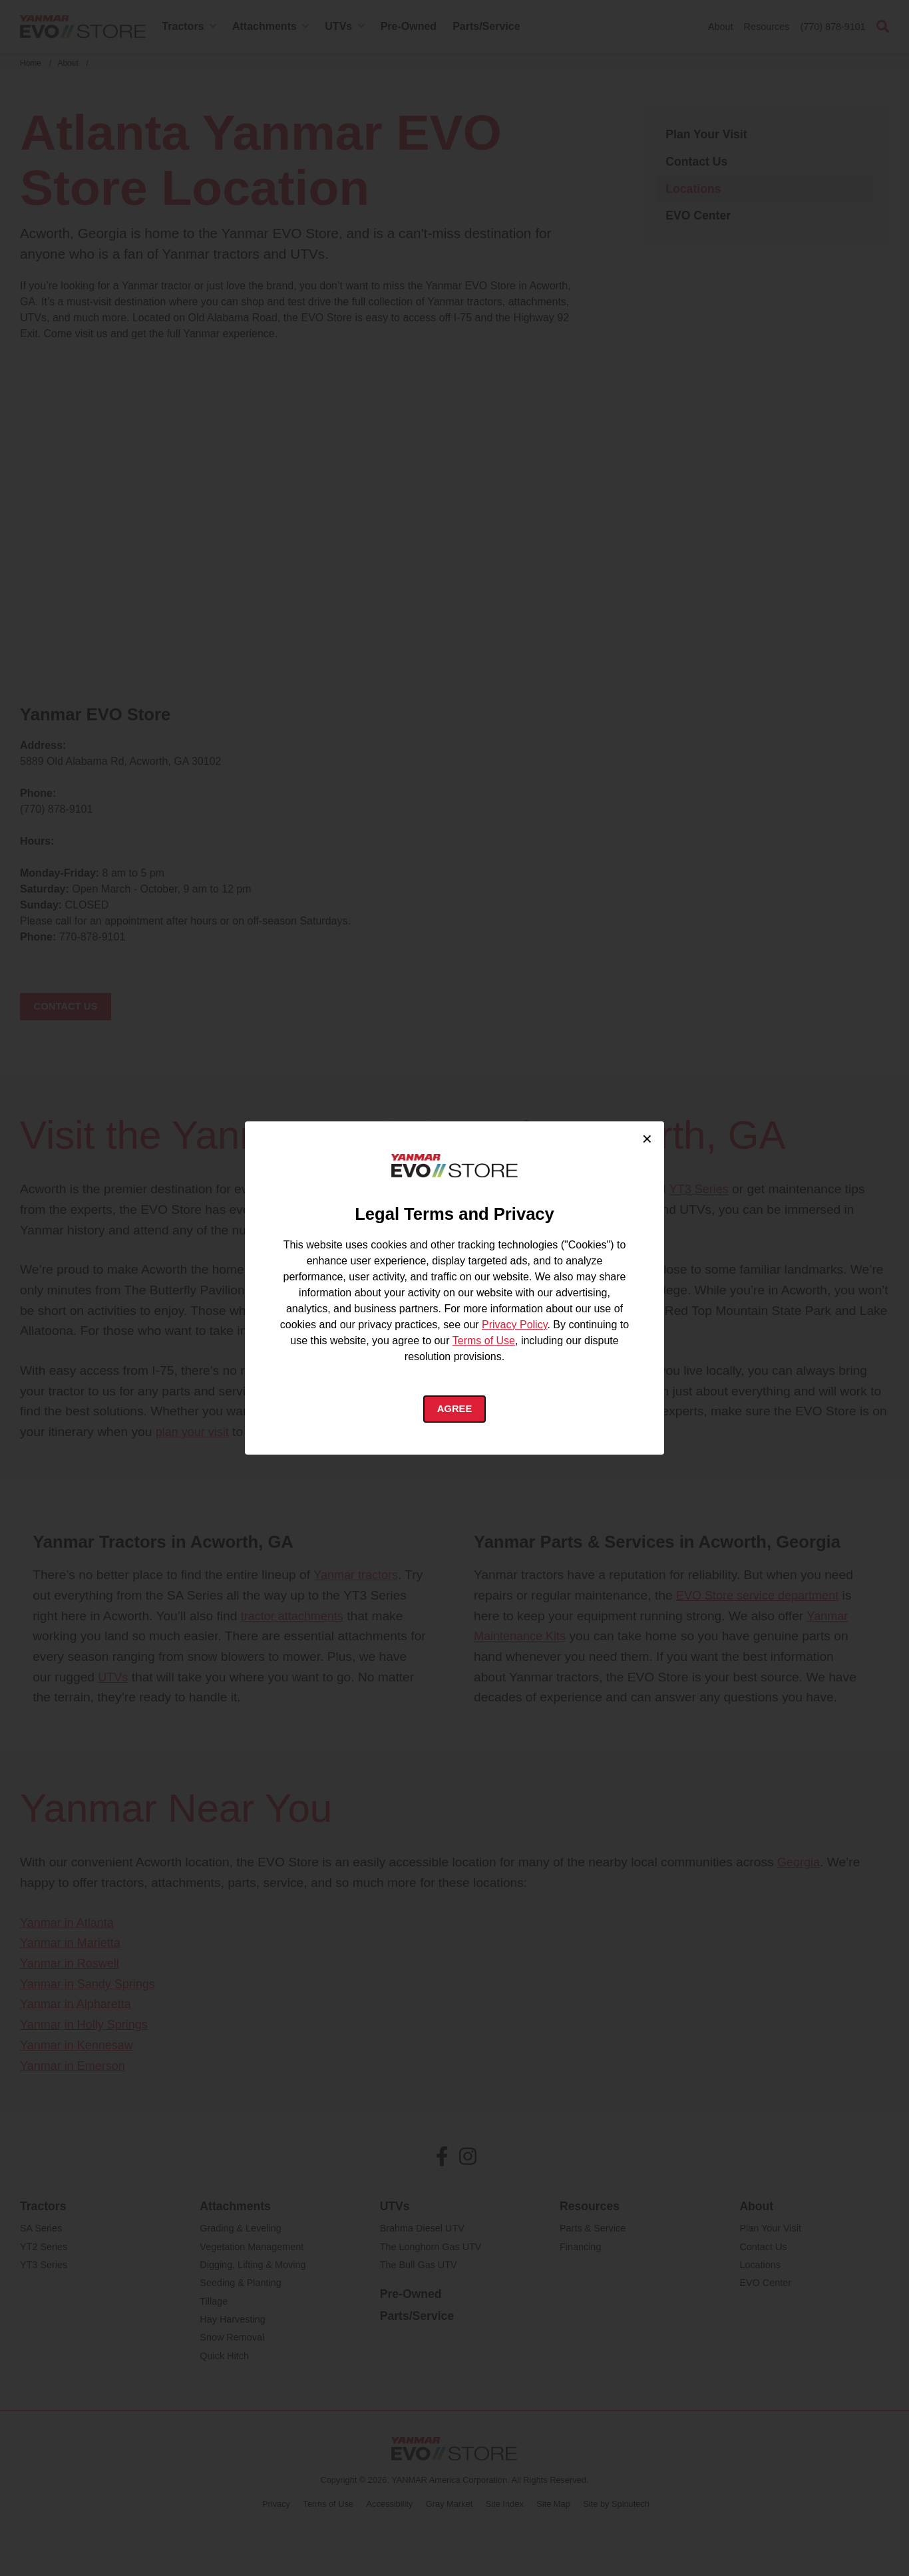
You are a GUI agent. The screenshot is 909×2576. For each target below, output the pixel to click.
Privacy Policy (514, 1324)
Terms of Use (484, 1340)
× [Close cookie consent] (647, 1135)
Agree (455, 1411)
